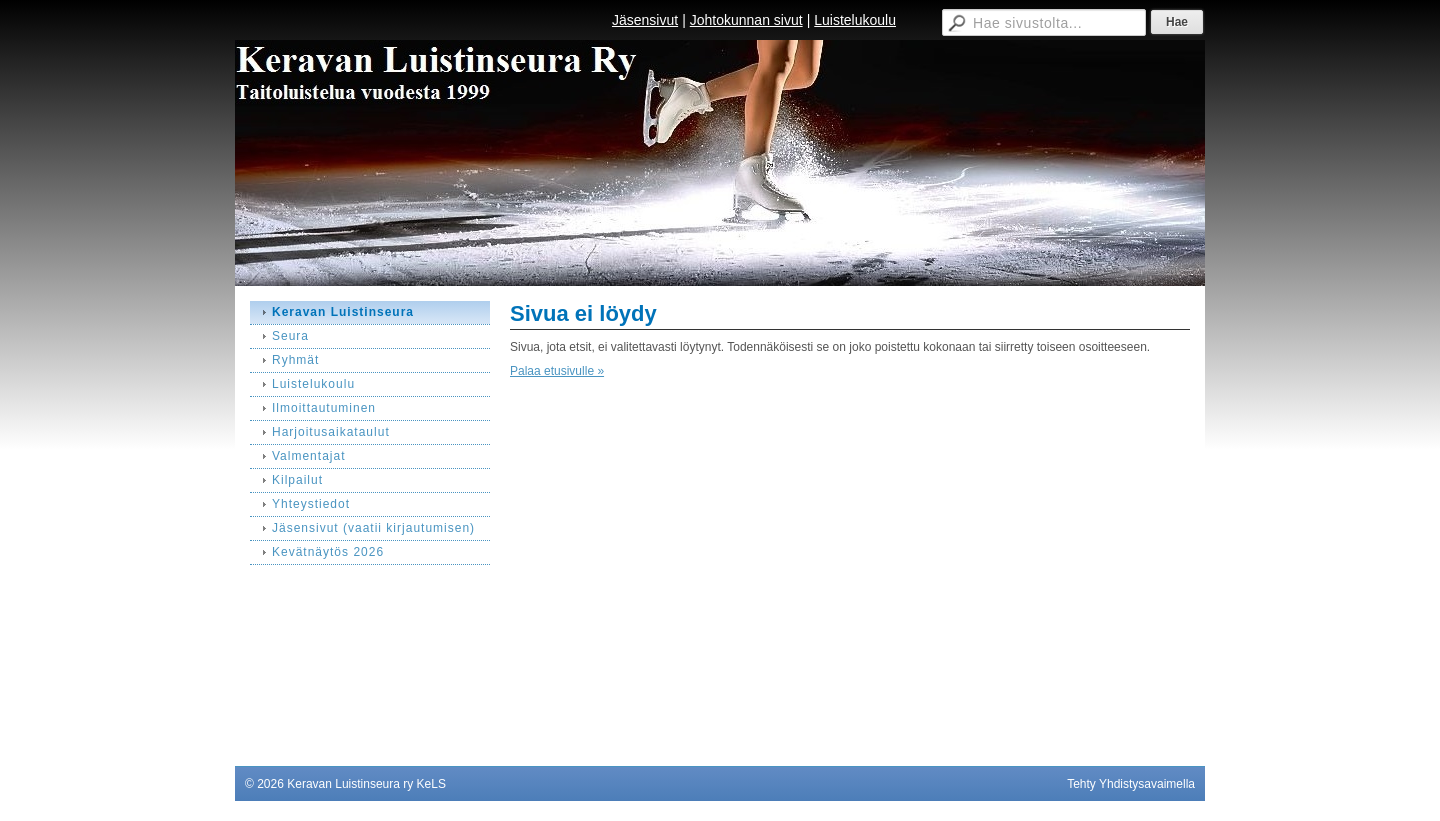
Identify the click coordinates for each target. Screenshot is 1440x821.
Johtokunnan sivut (746, 20)
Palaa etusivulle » (557, 371)
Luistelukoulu (855, 20)
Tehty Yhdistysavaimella (1131, 784)
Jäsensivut (645, 20)
